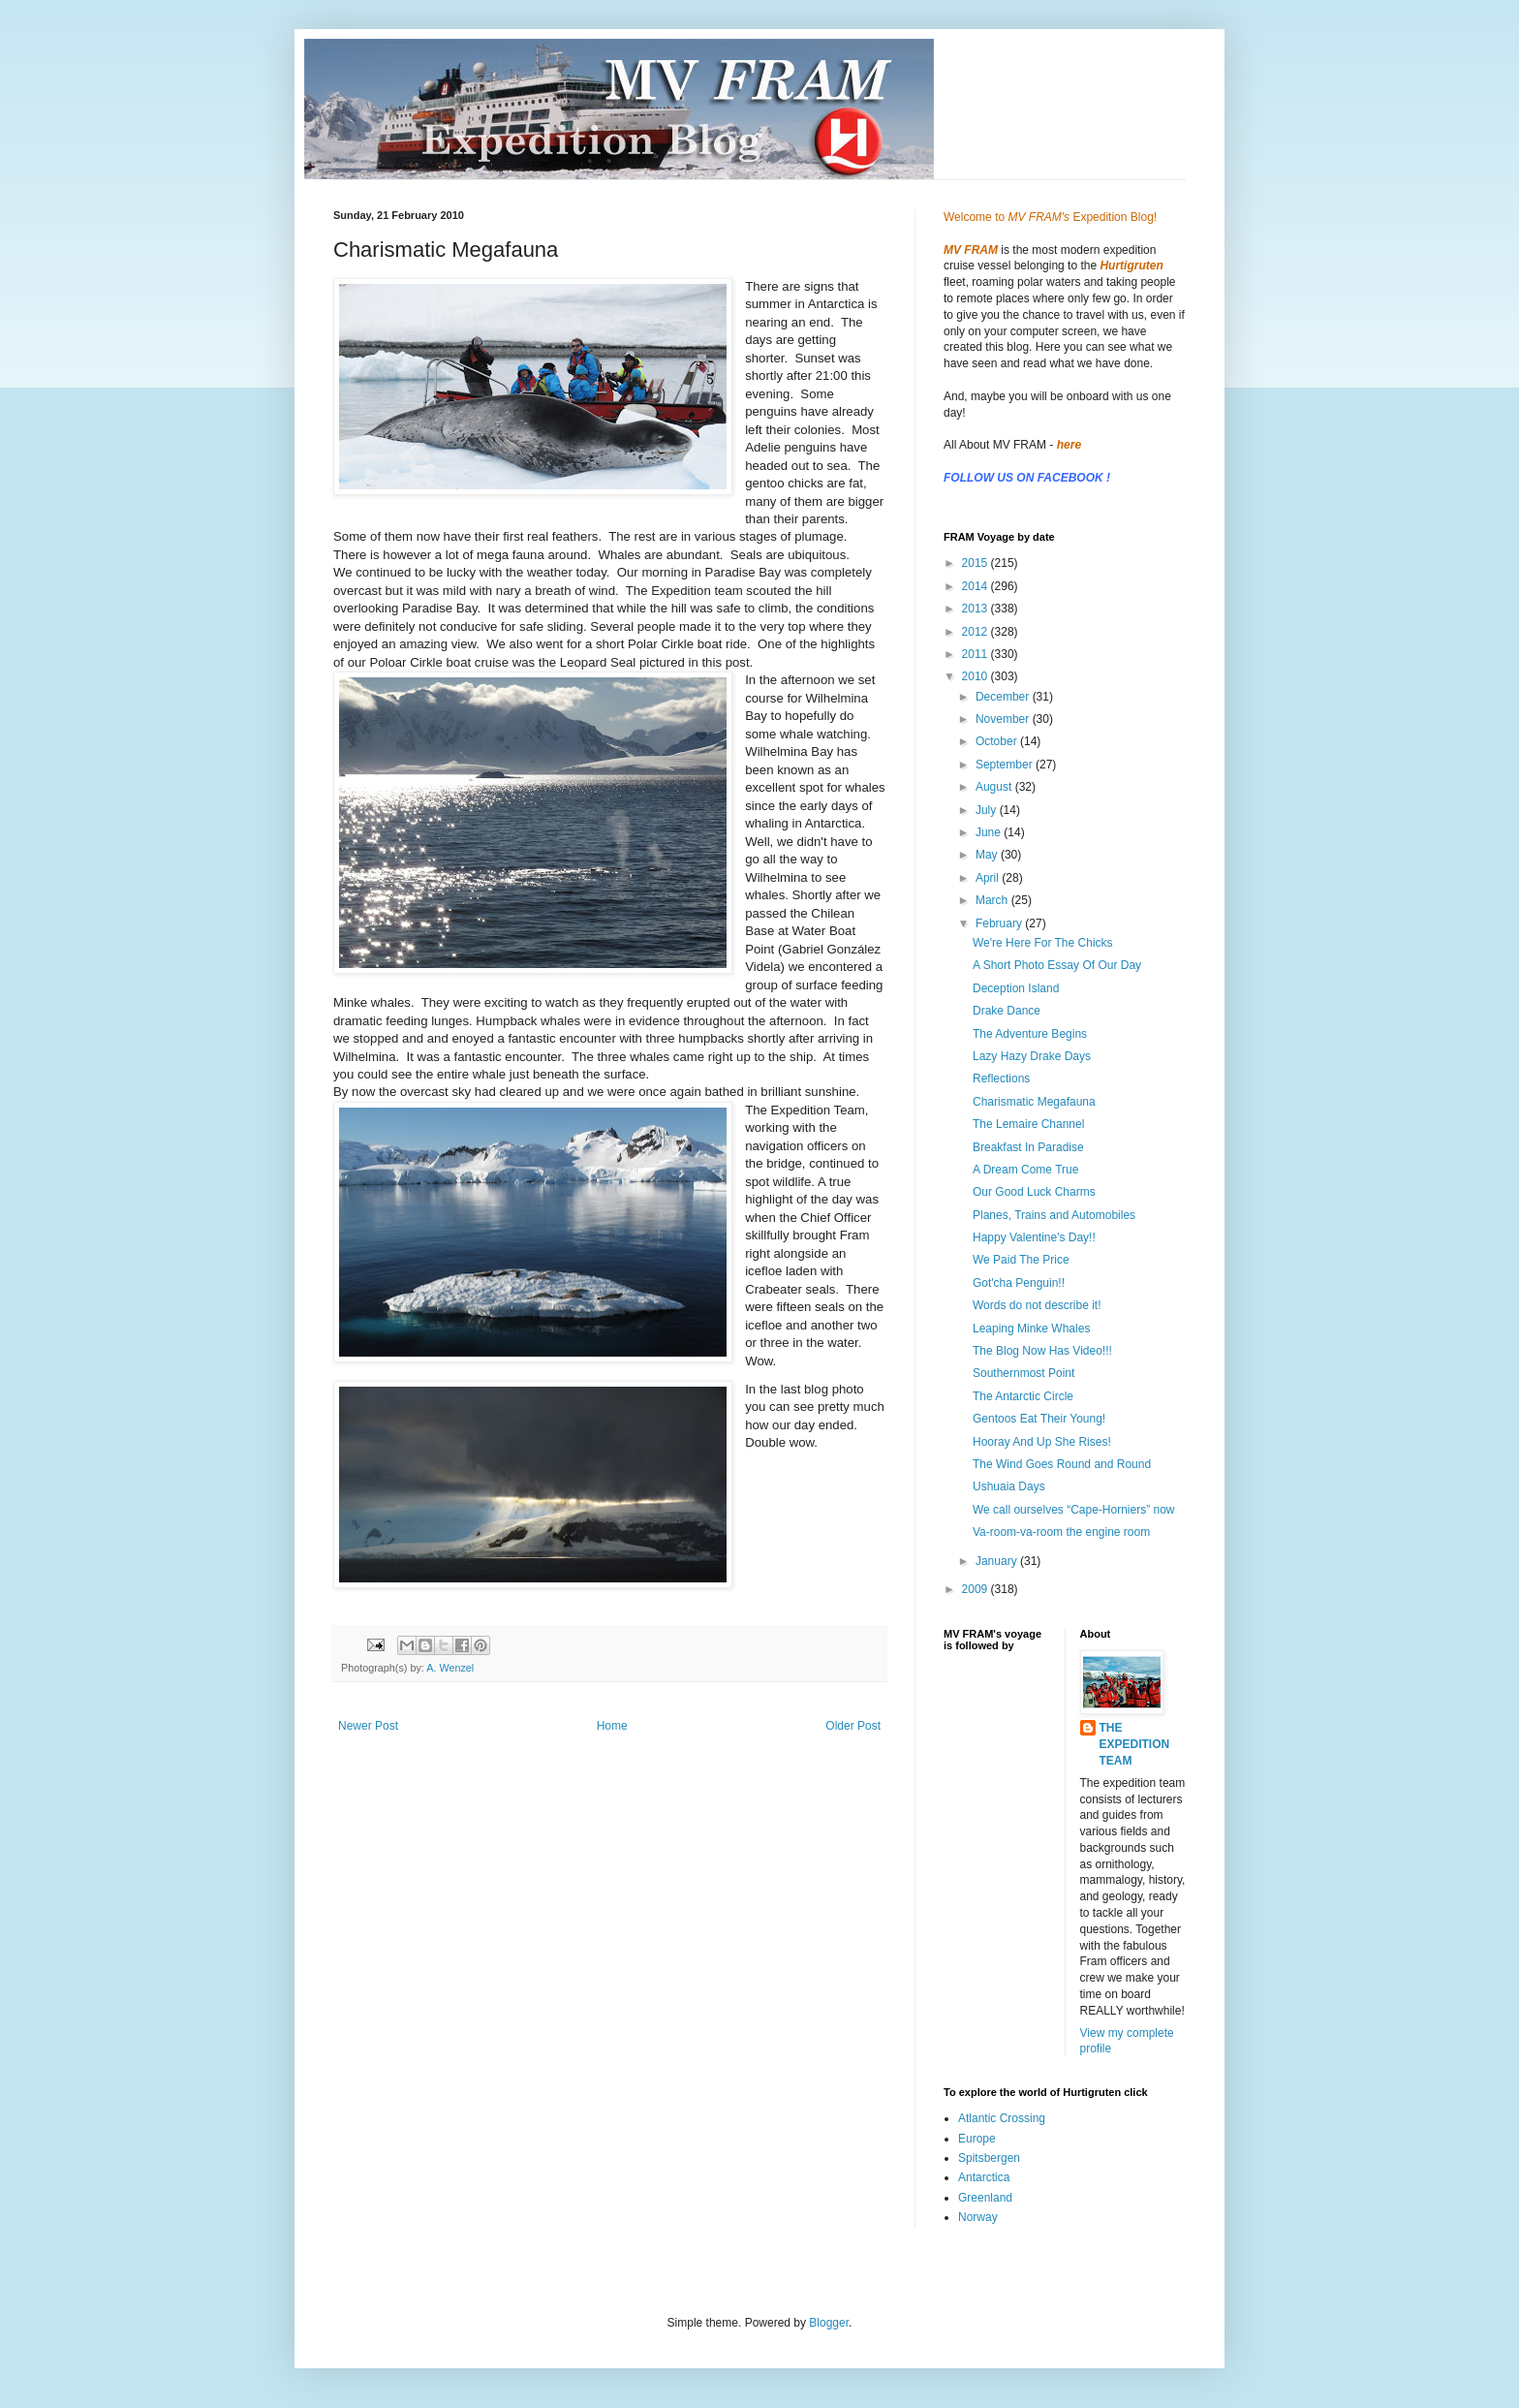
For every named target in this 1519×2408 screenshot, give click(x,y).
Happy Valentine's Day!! (1034, 1237)
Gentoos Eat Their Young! (1039, 1418)
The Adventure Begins (1030, 1034)
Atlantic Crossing (1001, 2118)
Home (612, 1726)
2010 (976, 676)
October (998, 741)
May (988, 854)
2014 (976, 586)
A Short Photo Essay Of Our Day (1057, 965)
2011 (976, 654)
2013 (976, 608)
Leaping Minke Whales (1031, 1328)
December (1004, 697)
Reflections (1001, 1078)
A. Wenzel (450, 1667)
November (1004, 719)
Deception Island (1016, 988)
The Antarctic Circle (1023, 1396)
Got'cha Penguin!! (1019, 1283)
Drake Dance (1006, 1010)
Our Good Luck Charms (1034, 1192)
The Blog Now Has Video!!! (1042, 1351)
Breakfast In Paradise (1028, 1147)
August (995, 787)
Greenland (985, 2198)
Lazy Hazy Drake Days (1032, 1056)
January (998, 1561)
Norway (978, 2217)
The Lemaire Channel (1028, 1124)
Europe (977, 2138)
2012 (976, 632)
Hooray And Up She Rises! (1042, 1442)
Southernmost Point (1023, 1373)
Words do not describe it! (1037, 1305)
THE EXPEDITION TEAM (1135, 1744)
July (988, 810)
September (1006, 764)
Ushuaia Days (1009, 1486)
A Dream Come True (1025, 1169)
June (990, 832)
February (1000, 923)
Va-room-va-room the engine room (1061, 1532)
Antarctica (983, 2177)
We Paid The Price (1021, 1260)
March (993, 900)
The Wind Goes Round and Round (1062, 1464)
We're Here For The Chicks (1043, 943)
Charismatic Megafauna (1034, 1102)
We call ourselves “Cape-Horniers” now (1074, 1510)
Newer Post (368, 1726)
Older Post (853, 1726)
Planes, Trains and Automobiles (1054, 1215)
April (989, 878)
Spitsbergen (989, 2158)
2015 (976, 563)
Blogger (829, 2323)
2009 (976, 1589)
